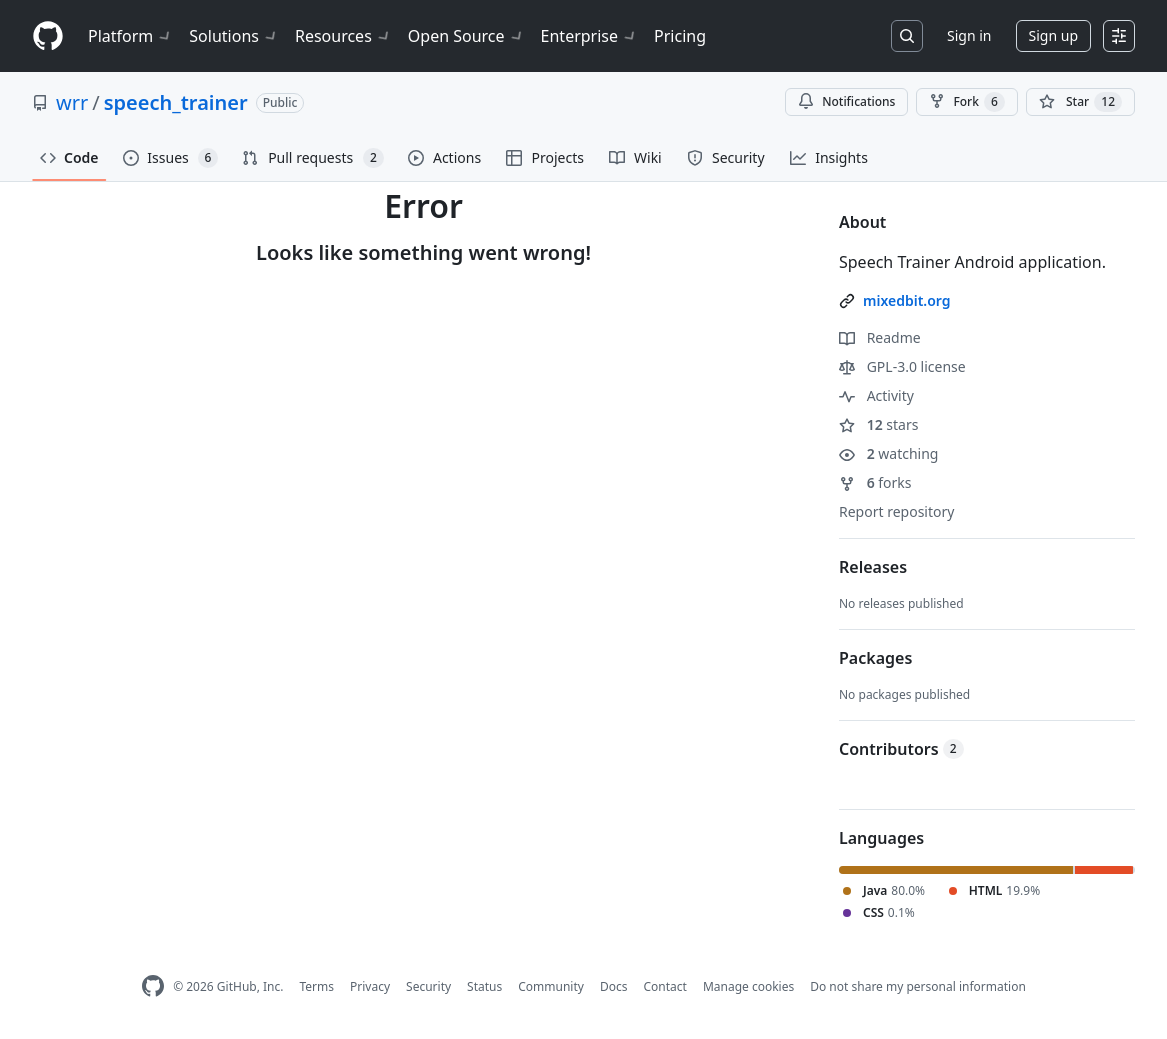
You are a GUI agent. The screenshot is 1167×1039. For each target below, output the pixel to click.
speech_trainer (176, 102)
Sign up (1053, 35)
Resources (343, 36)
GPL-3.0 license (902, 366)
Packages (875, 658)
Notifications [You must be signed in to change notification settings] (846, 101)
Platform (130, 36)
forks (875, 482)
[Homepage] (48, 36)
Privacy (370, 986)
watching (888, 453)
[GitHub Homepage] (153, 986)
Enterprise (589, 36)
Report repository (896, 511)
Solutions (234, 36)
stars (878, 424)
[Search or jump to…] (907, 36)
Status (484, 986)
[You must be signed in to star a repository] (1080, 102)
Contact (664, 986)
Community (551, 986)
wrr (72, 102)
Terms (316, 986)
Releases (873, 567)
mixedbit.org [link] (907, 300)
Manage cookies (748, 986)
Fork (966, 102)
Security (428, 986)
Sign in (969, 35)
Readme (880, 337)
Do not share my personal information (918, 986)
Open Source (466, 36)
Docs (614, 986)
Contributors (901, 749)
